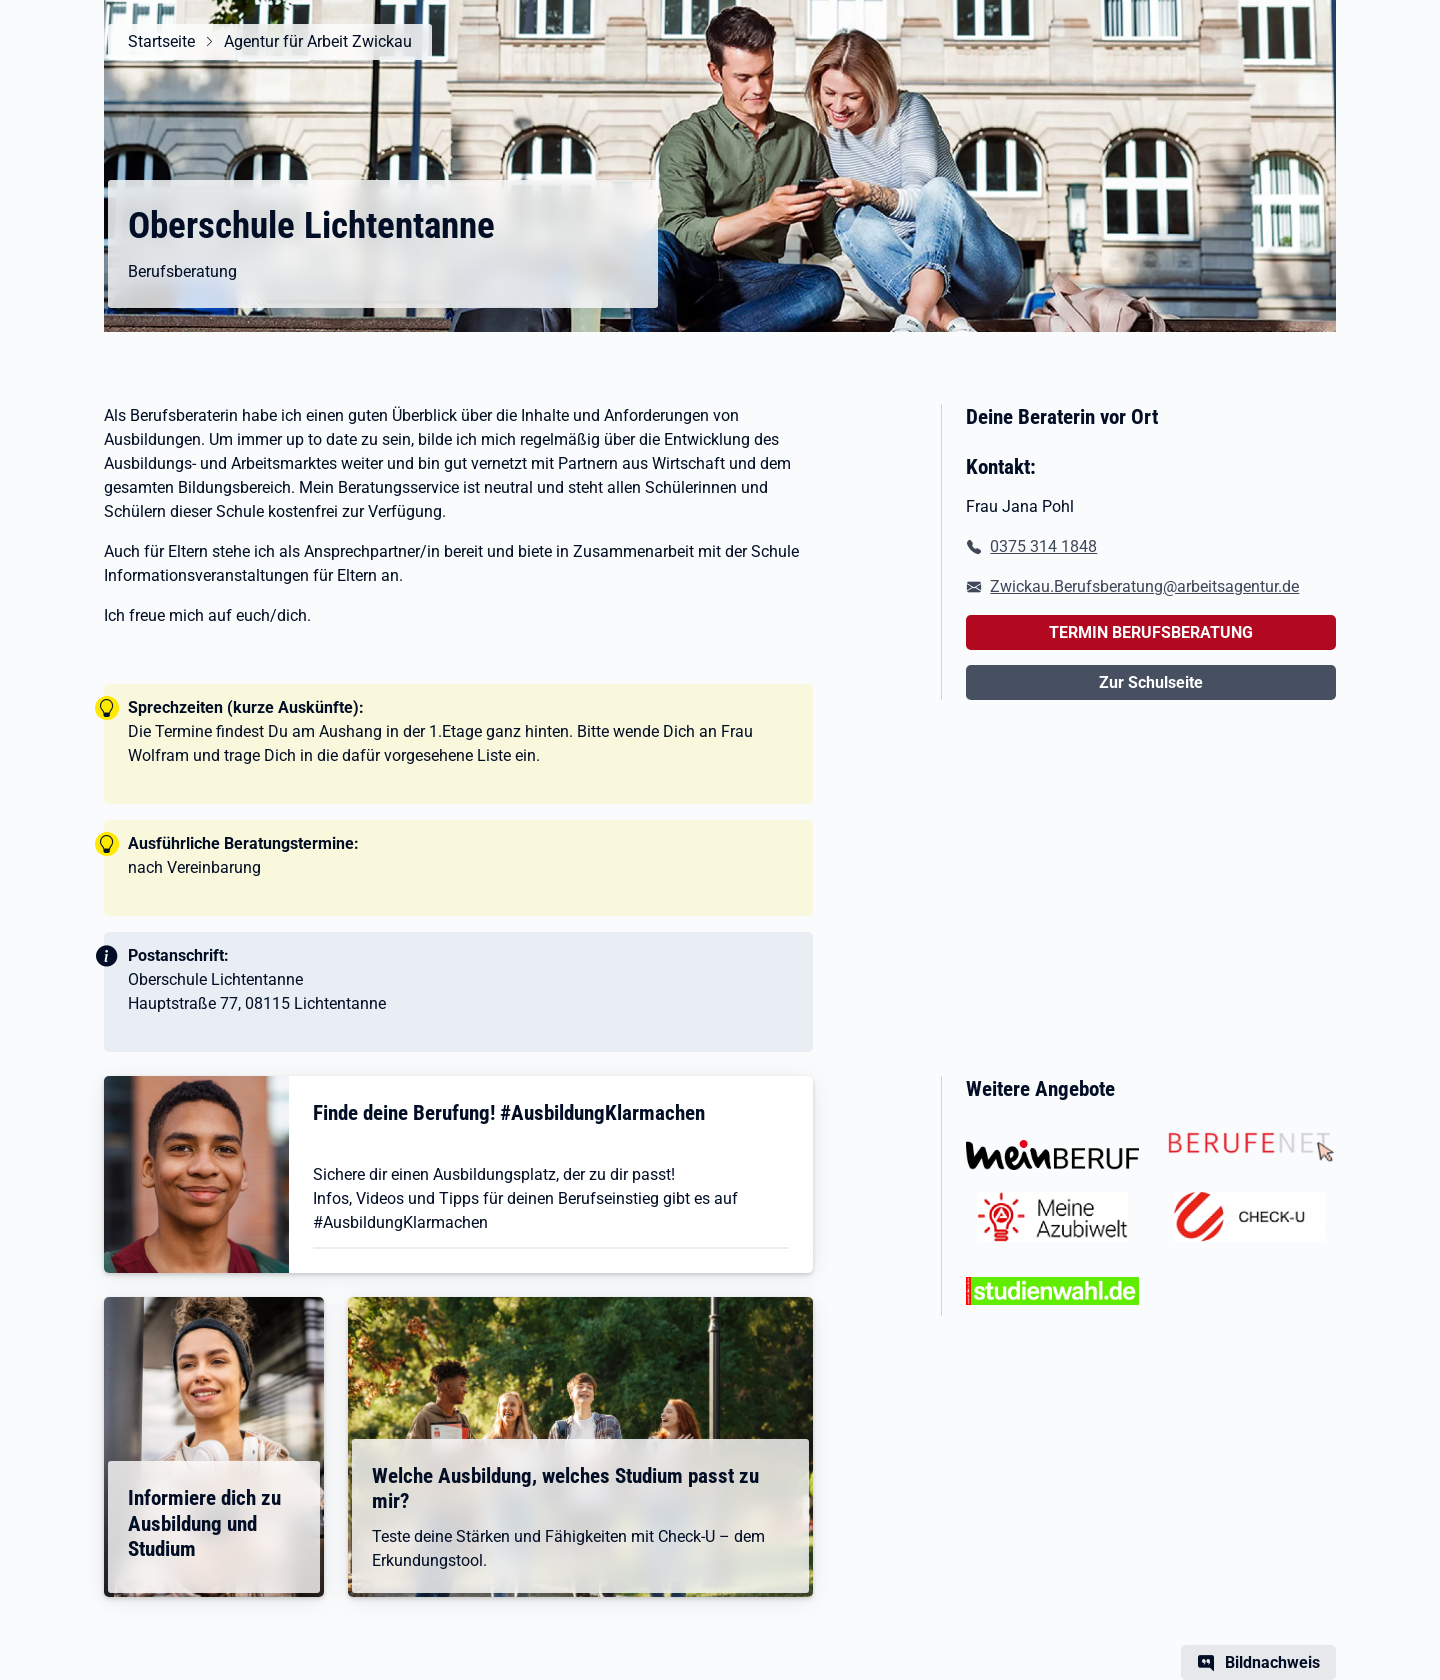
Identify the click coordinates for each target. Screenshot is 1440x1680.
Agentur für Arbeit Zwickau (318, 41)
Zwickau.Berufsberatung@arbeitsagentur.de (1144, 586)
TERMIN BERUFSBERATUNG (1151, 632)
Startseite (161, 41)
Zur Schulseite (1151, 682)
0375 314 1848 (1043, 546)
